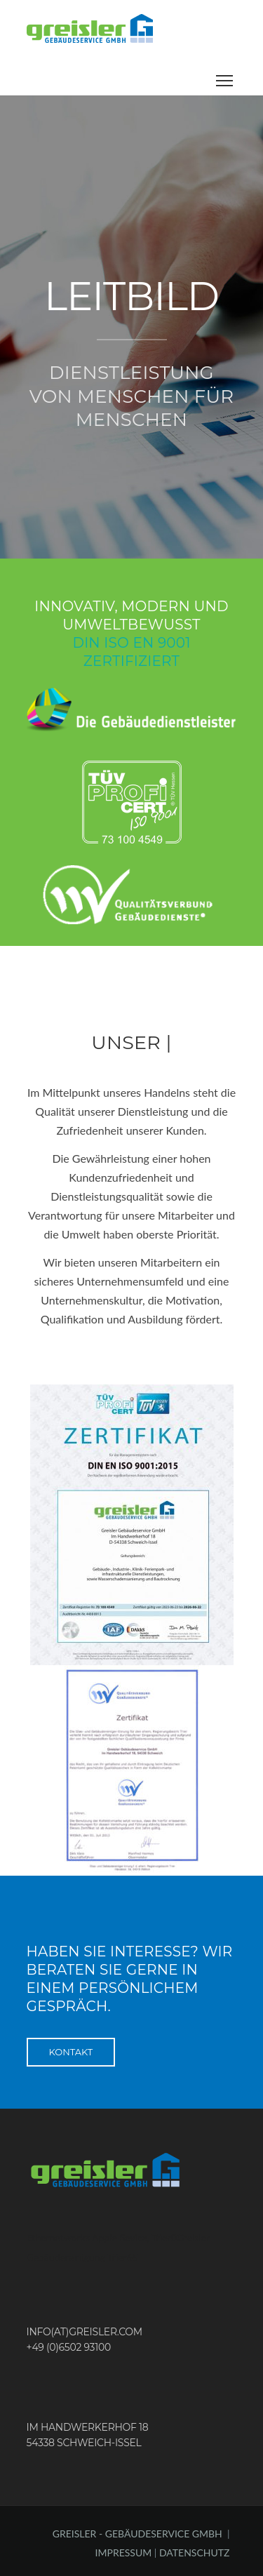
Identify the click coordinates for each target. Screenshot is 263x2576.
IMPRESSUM (124, 2552)
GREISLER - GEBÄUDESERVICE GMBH (137, 2534)
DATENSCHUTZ (194, 2552)
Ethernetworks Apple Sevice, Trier (99, 2237)
